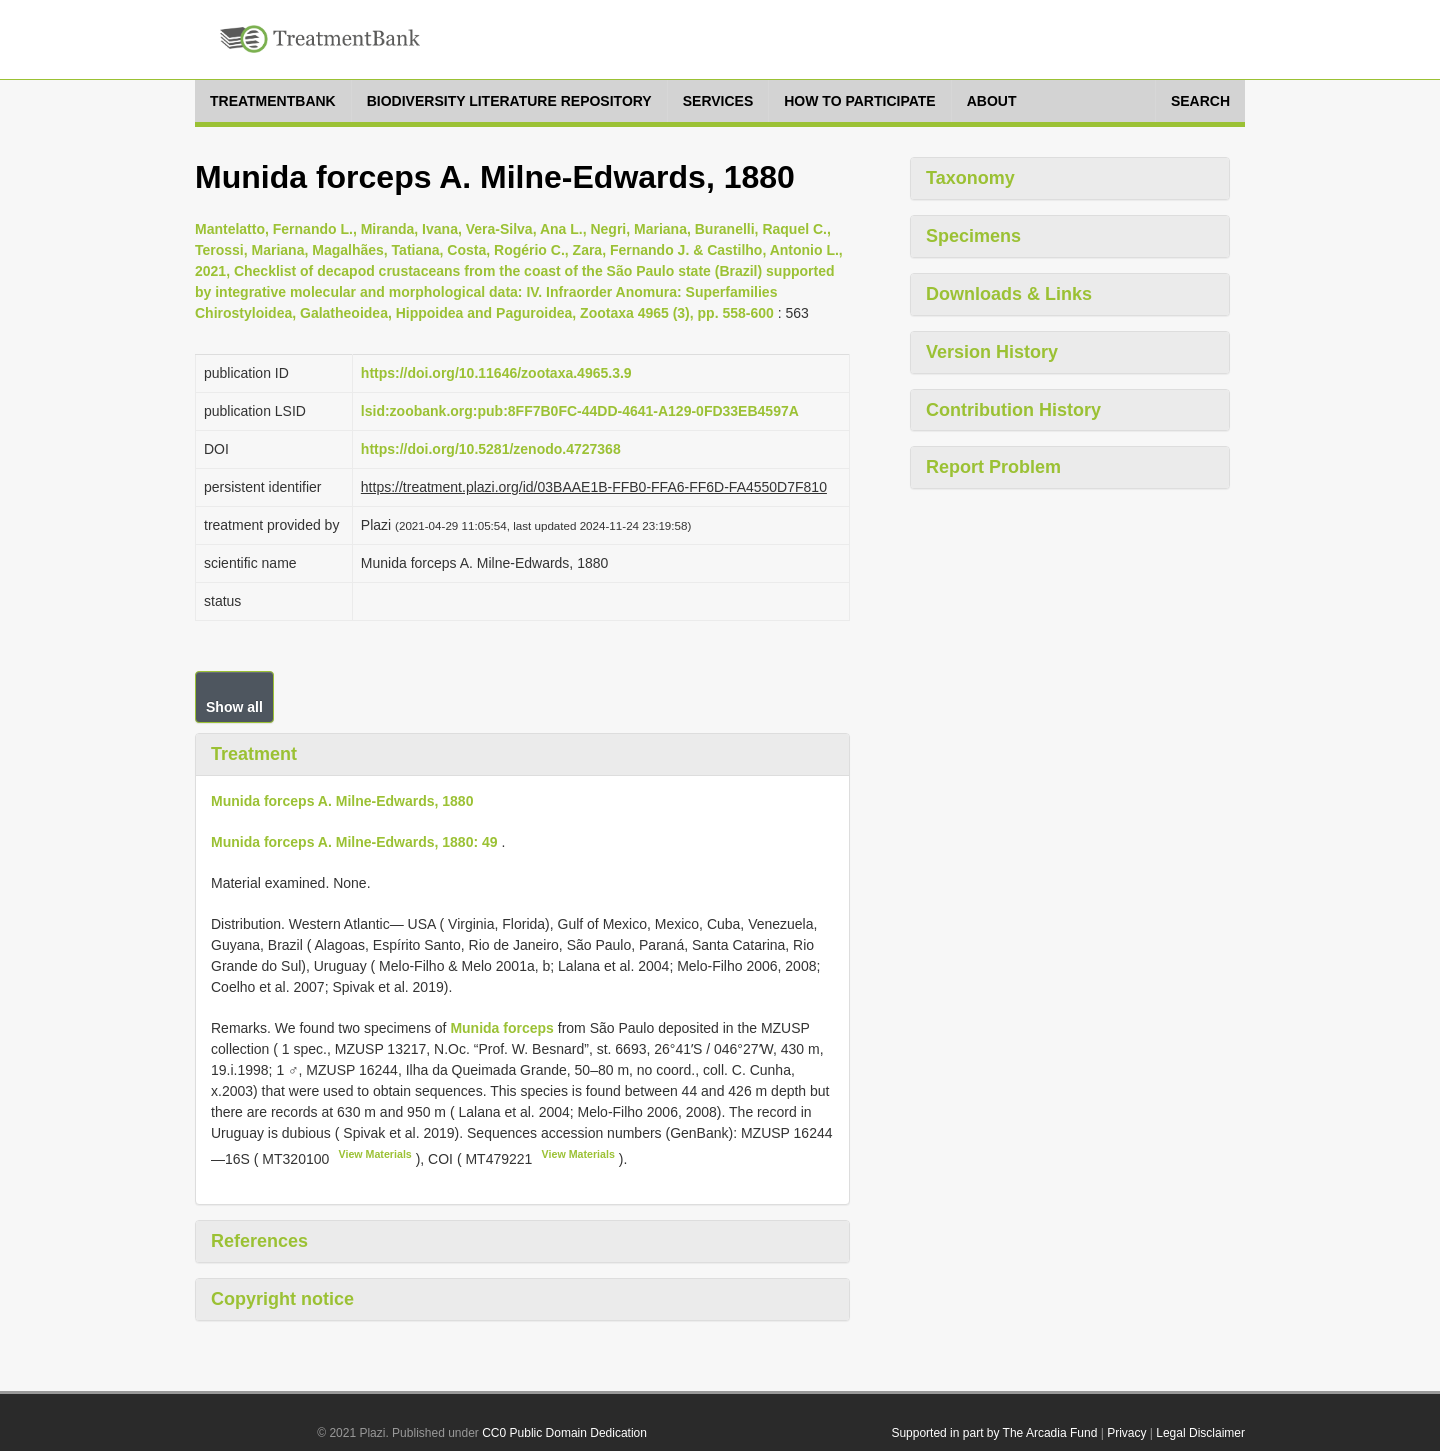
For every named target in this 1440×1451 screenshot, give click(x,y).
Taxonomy (970, 178)
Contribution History (1013, 410)
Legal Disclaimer (1200, 1433)
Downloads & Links (1009, 294)
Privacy (1126, 1433)
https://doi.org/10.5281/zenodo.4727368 (491, 449)
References (259, 1241)
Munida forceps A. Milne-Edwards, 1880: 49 (354, 842)
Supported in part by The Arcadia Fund (994, 1433)
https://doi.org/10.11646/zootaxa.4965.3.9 (496, 373)
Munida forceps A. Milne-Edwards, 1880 (342, 801)
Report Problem (993, 467)
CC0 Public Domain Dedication (564, 1433)
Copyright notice (282, 1299)
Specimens (973, 236)
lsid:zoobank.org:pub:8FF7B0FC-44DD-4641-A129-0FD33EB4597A (580, 411)
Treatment (254, 754)
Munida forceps (501, 1028)
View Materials (375, 1154)
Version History (992, 352)
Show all (234, 707)
